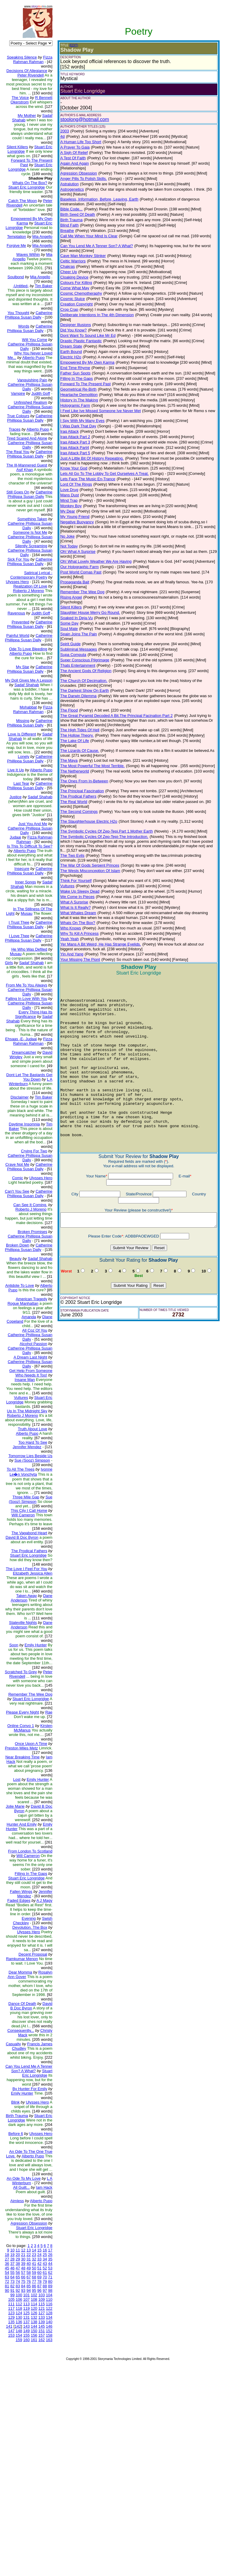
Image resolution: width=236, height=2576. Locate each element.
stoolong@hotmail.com (79, 119)
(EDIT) (68, 45)
